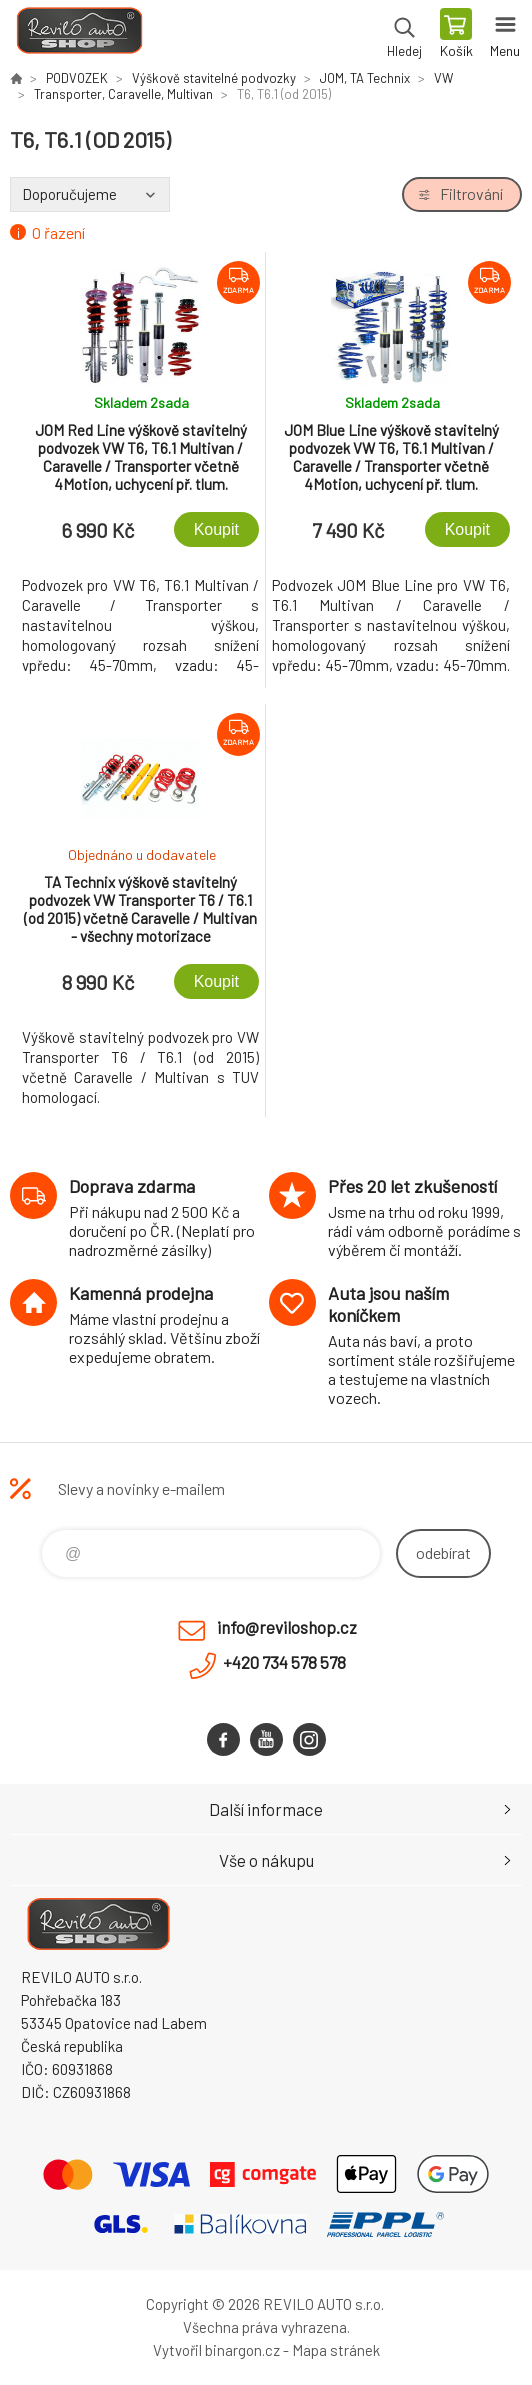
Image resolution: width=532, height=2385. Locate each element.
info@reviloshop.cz (287, 1627)
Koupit (216, 529)
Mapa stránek (336, 2350)
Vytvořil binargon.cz (216, 2350)
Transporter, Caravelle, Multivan (123, 94)
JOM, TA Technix (365, 78)
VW (443, 78)
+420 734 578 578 (284, 1662)
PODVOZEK (77, 78)
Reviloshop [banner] (78, 35)
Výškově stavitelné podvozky (214, 78)
